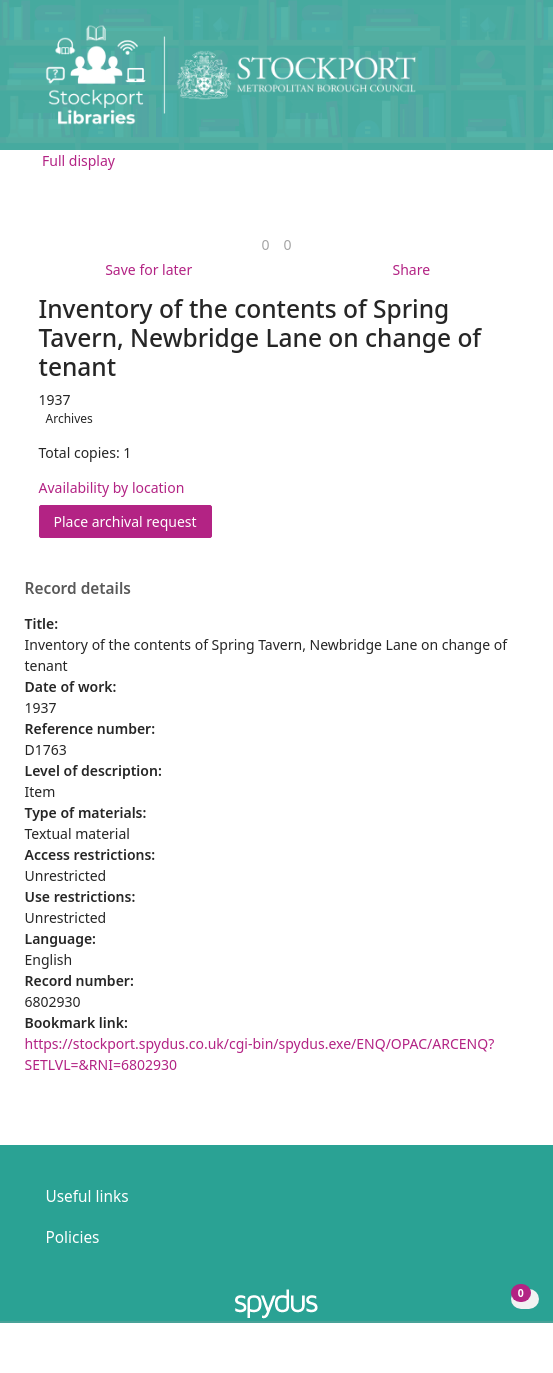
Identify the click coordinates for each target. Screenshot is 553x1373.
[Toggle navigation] (507, 82)
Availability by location (112, 487)
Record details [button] (78, 589)
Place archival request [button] (133, 520)
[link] (265, 244)
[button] (483, 82)
